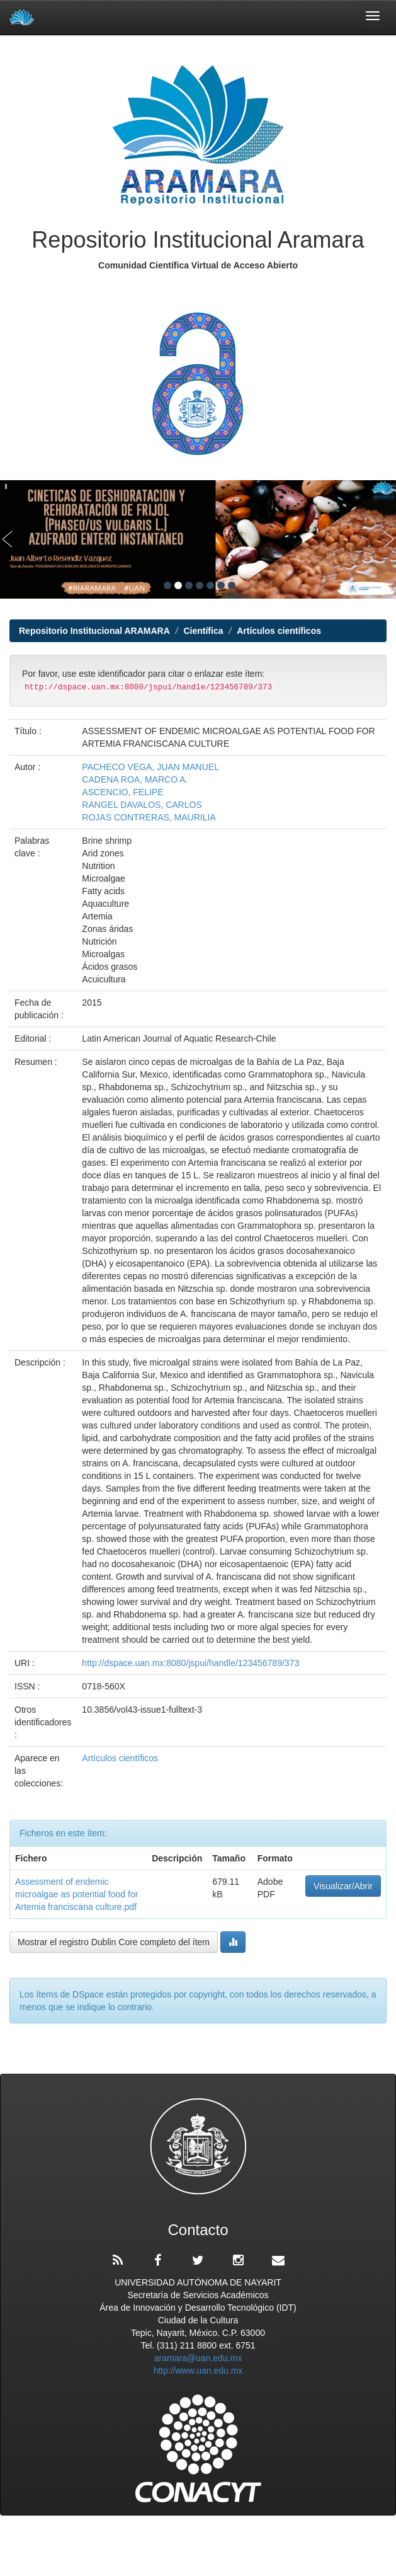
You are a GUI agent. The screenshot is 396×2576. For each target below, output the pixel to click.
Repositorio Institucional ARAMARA (94, 631)
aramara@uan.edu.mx (198, 2358)
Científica (203, 631)
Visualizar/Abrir (343, 1886)
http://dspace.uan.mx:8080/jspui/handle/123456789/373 (190, 1663)
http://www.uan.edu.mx (198, 2371)
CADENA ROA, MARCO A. (135, 779)
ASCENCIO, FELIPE (122, 792)
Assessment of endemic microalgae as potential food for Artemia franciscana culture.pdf (76, 1894)
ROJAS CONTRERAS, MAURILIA (148, 817)
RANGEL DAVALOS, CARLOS (141, 805)
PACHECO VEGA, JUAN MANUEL (150, 767)
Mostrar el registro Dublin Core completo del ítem (114, 1942)
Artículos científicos (279, 631)
